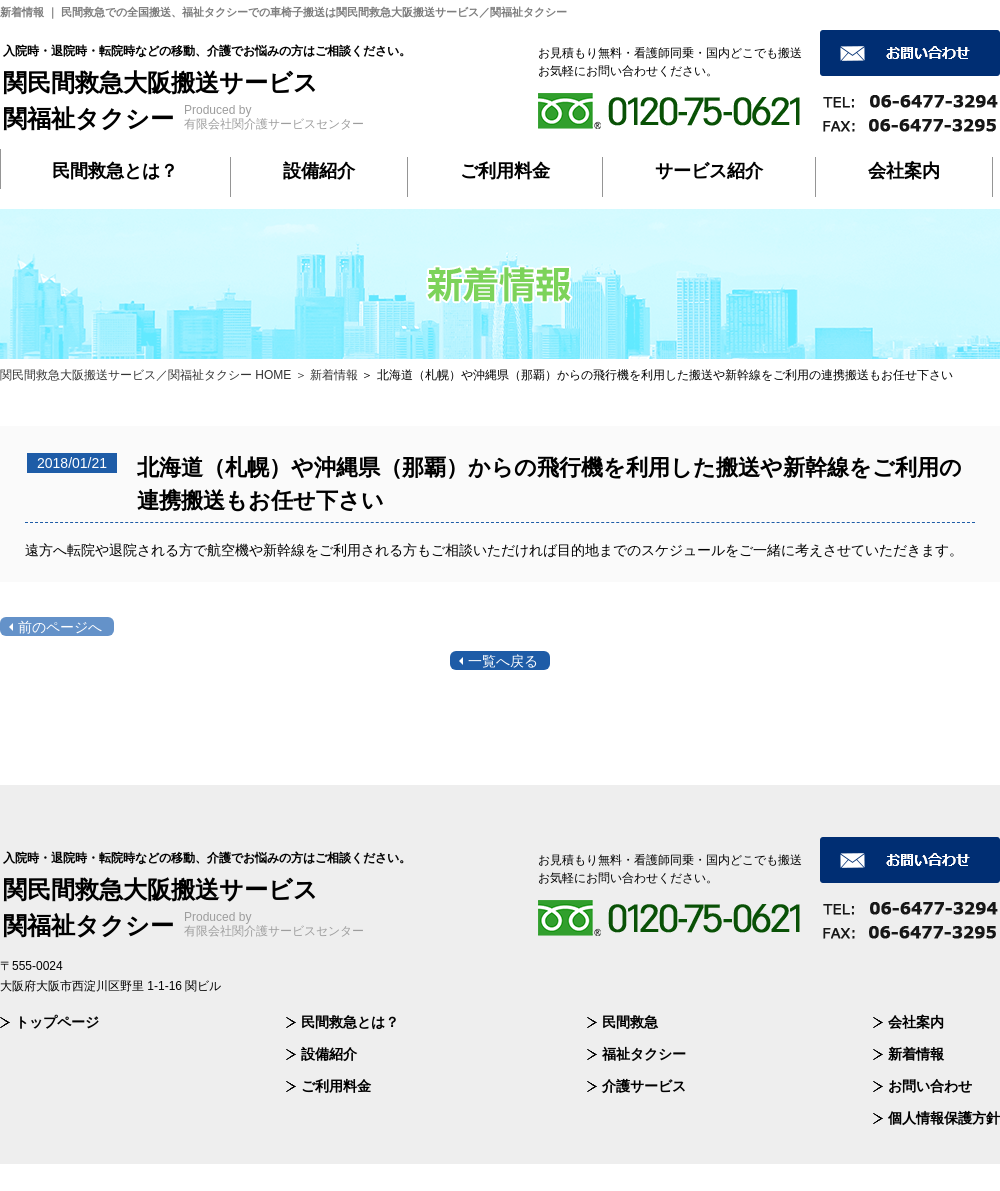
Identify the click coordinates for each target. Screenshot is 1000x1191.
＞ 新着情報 (326, 375)
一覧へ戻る (503, 661)
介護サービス (644, 1086)
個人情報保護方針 (944, 1118)
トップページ (57, 1022)
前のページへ (60, 627)
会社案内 (904, 171)
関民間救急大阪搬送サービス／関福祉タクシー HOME (145, 375)
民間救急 (630, 1022)
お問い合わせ (930, 1086)
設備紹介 (319, 171)
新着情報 (916, 1054)
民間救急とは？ (115, 171)
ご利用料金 (505, 171)
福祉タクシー (644, 1054)
